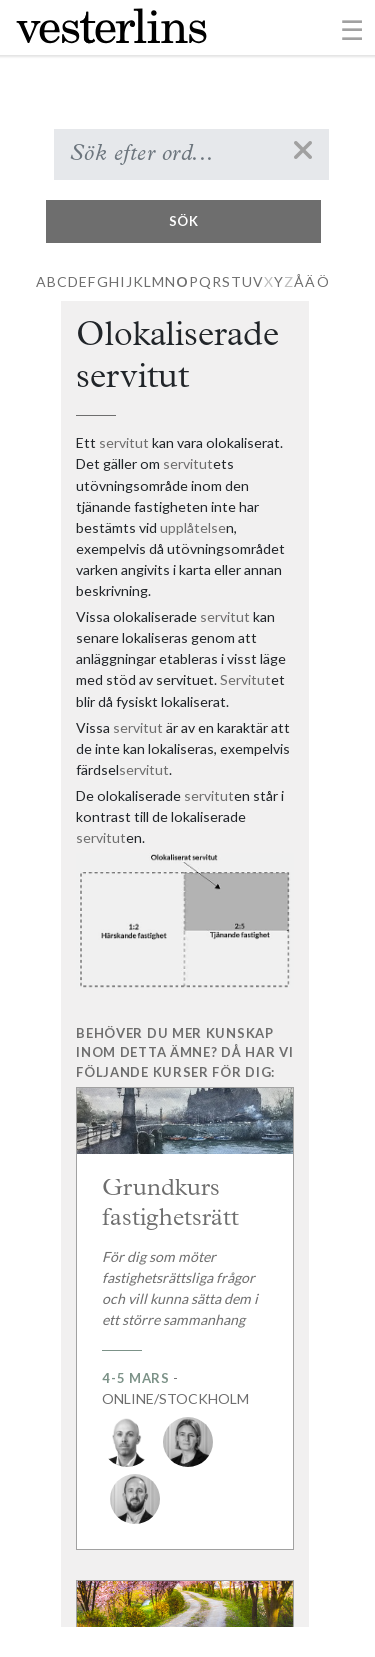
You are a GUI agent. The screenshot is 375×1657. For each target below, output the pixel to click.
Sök (184, 221)
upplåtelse (193, 527)
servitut (124, 442)
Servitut (245, 679)
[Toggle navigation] (352, 29)
